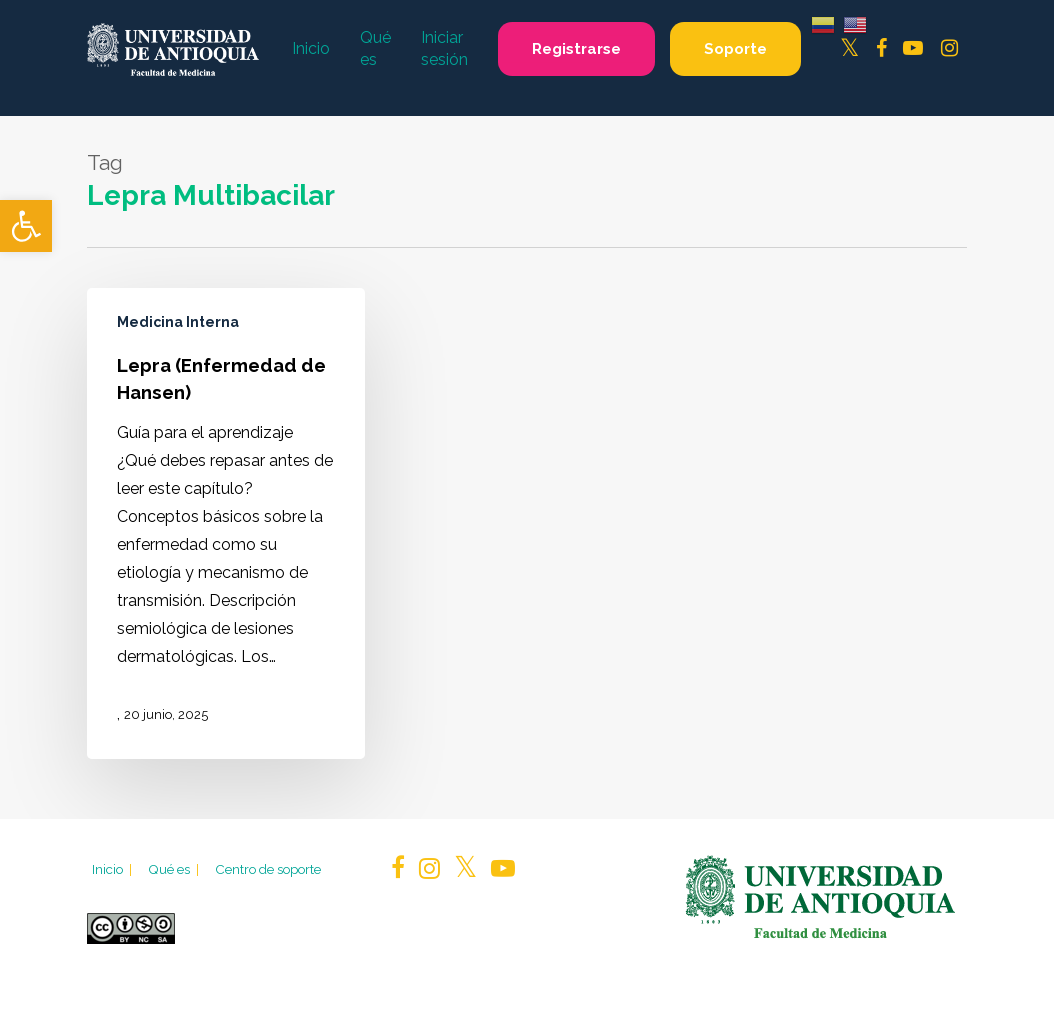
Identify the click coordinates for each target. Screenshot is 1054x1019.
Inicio (113, 869)
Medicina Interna (178, 322)
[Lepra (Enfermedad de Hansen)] (226, 523)
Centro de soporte (268, 869)
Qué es (175, 869)
